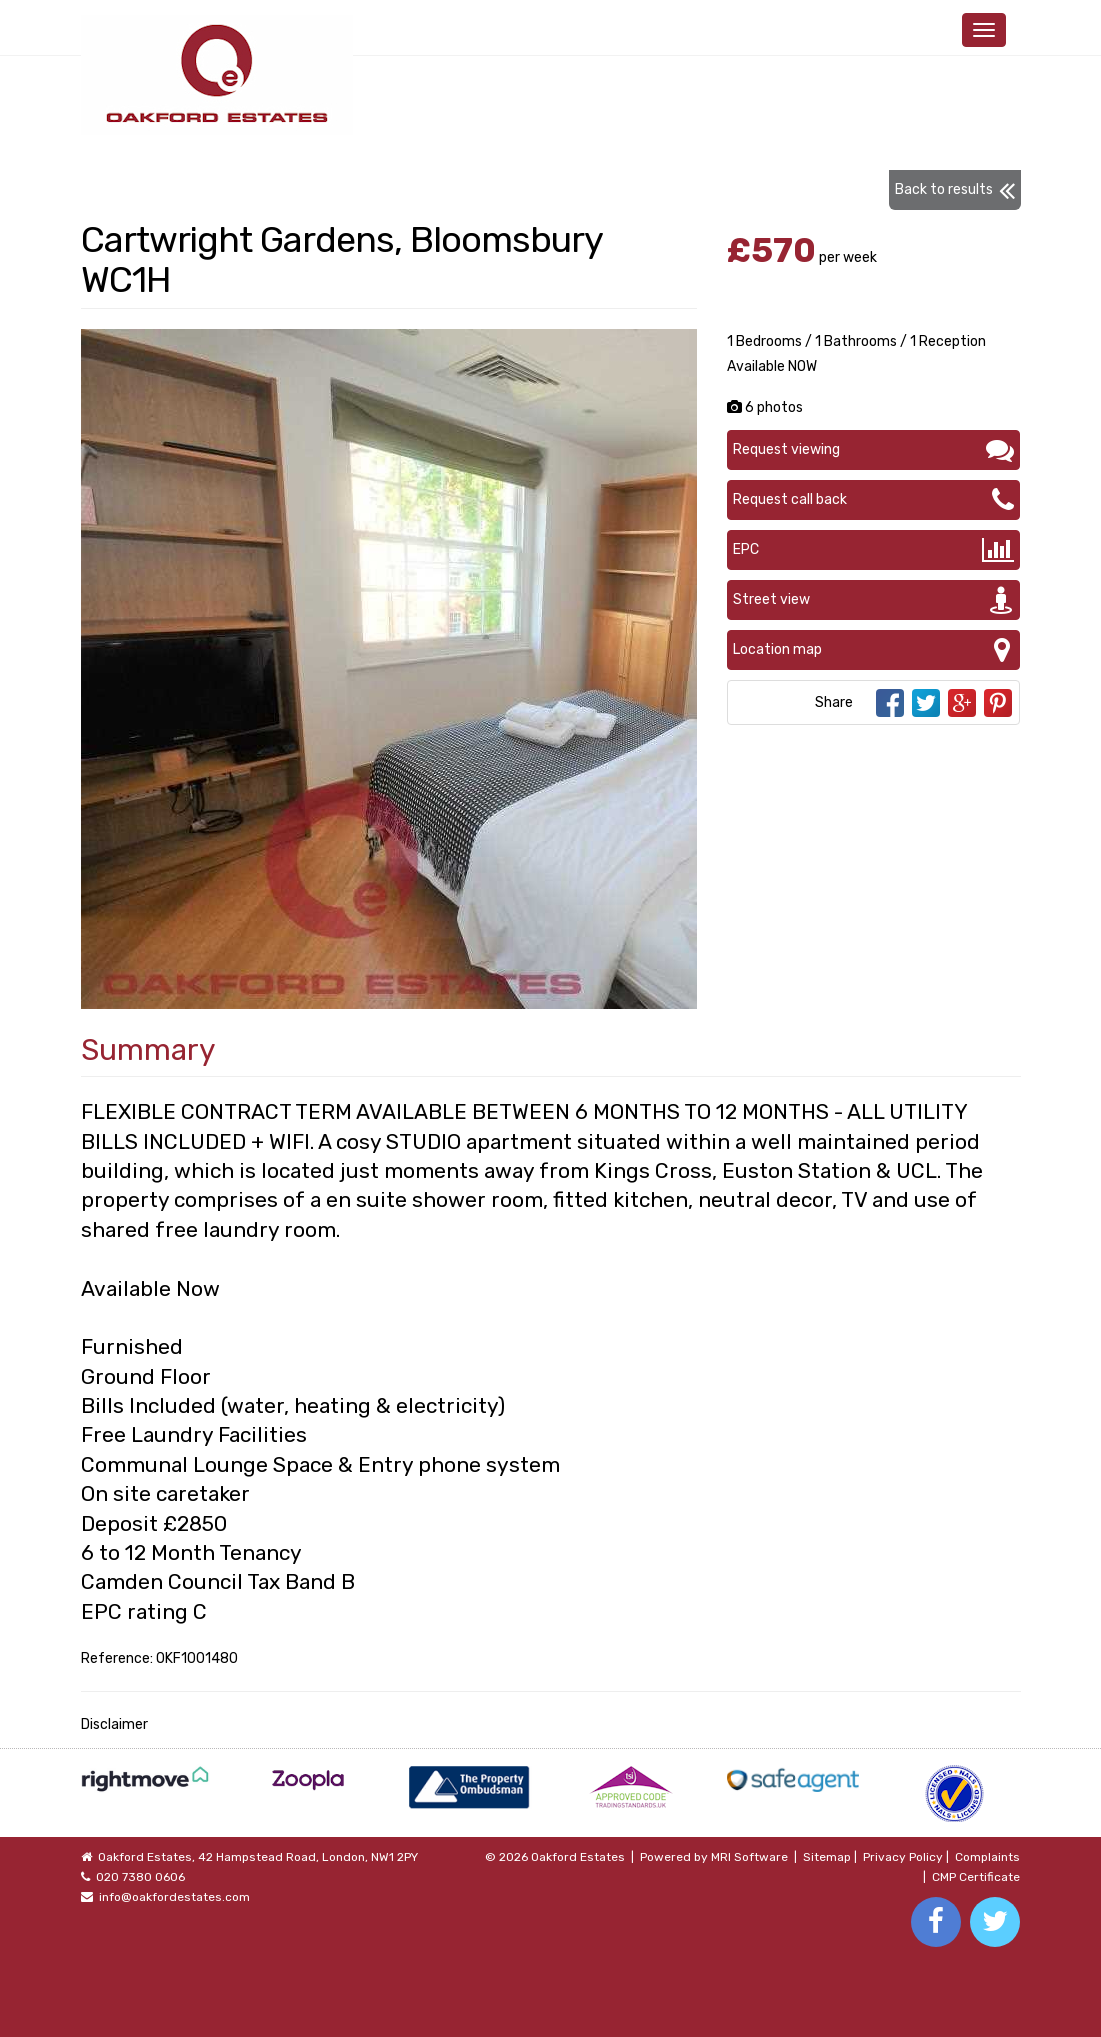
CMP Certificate (976, 1877)
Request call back (873, 500)
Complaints (987, 1857)
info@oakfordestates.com (174, 1897)
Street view (873, 600)
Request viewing (873, 450)
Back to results (955, 190)
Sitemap (827, 1857)
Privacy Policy (903, 1857)
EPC (873, 550)
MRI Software (749, 1857)
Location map (873, 650)
